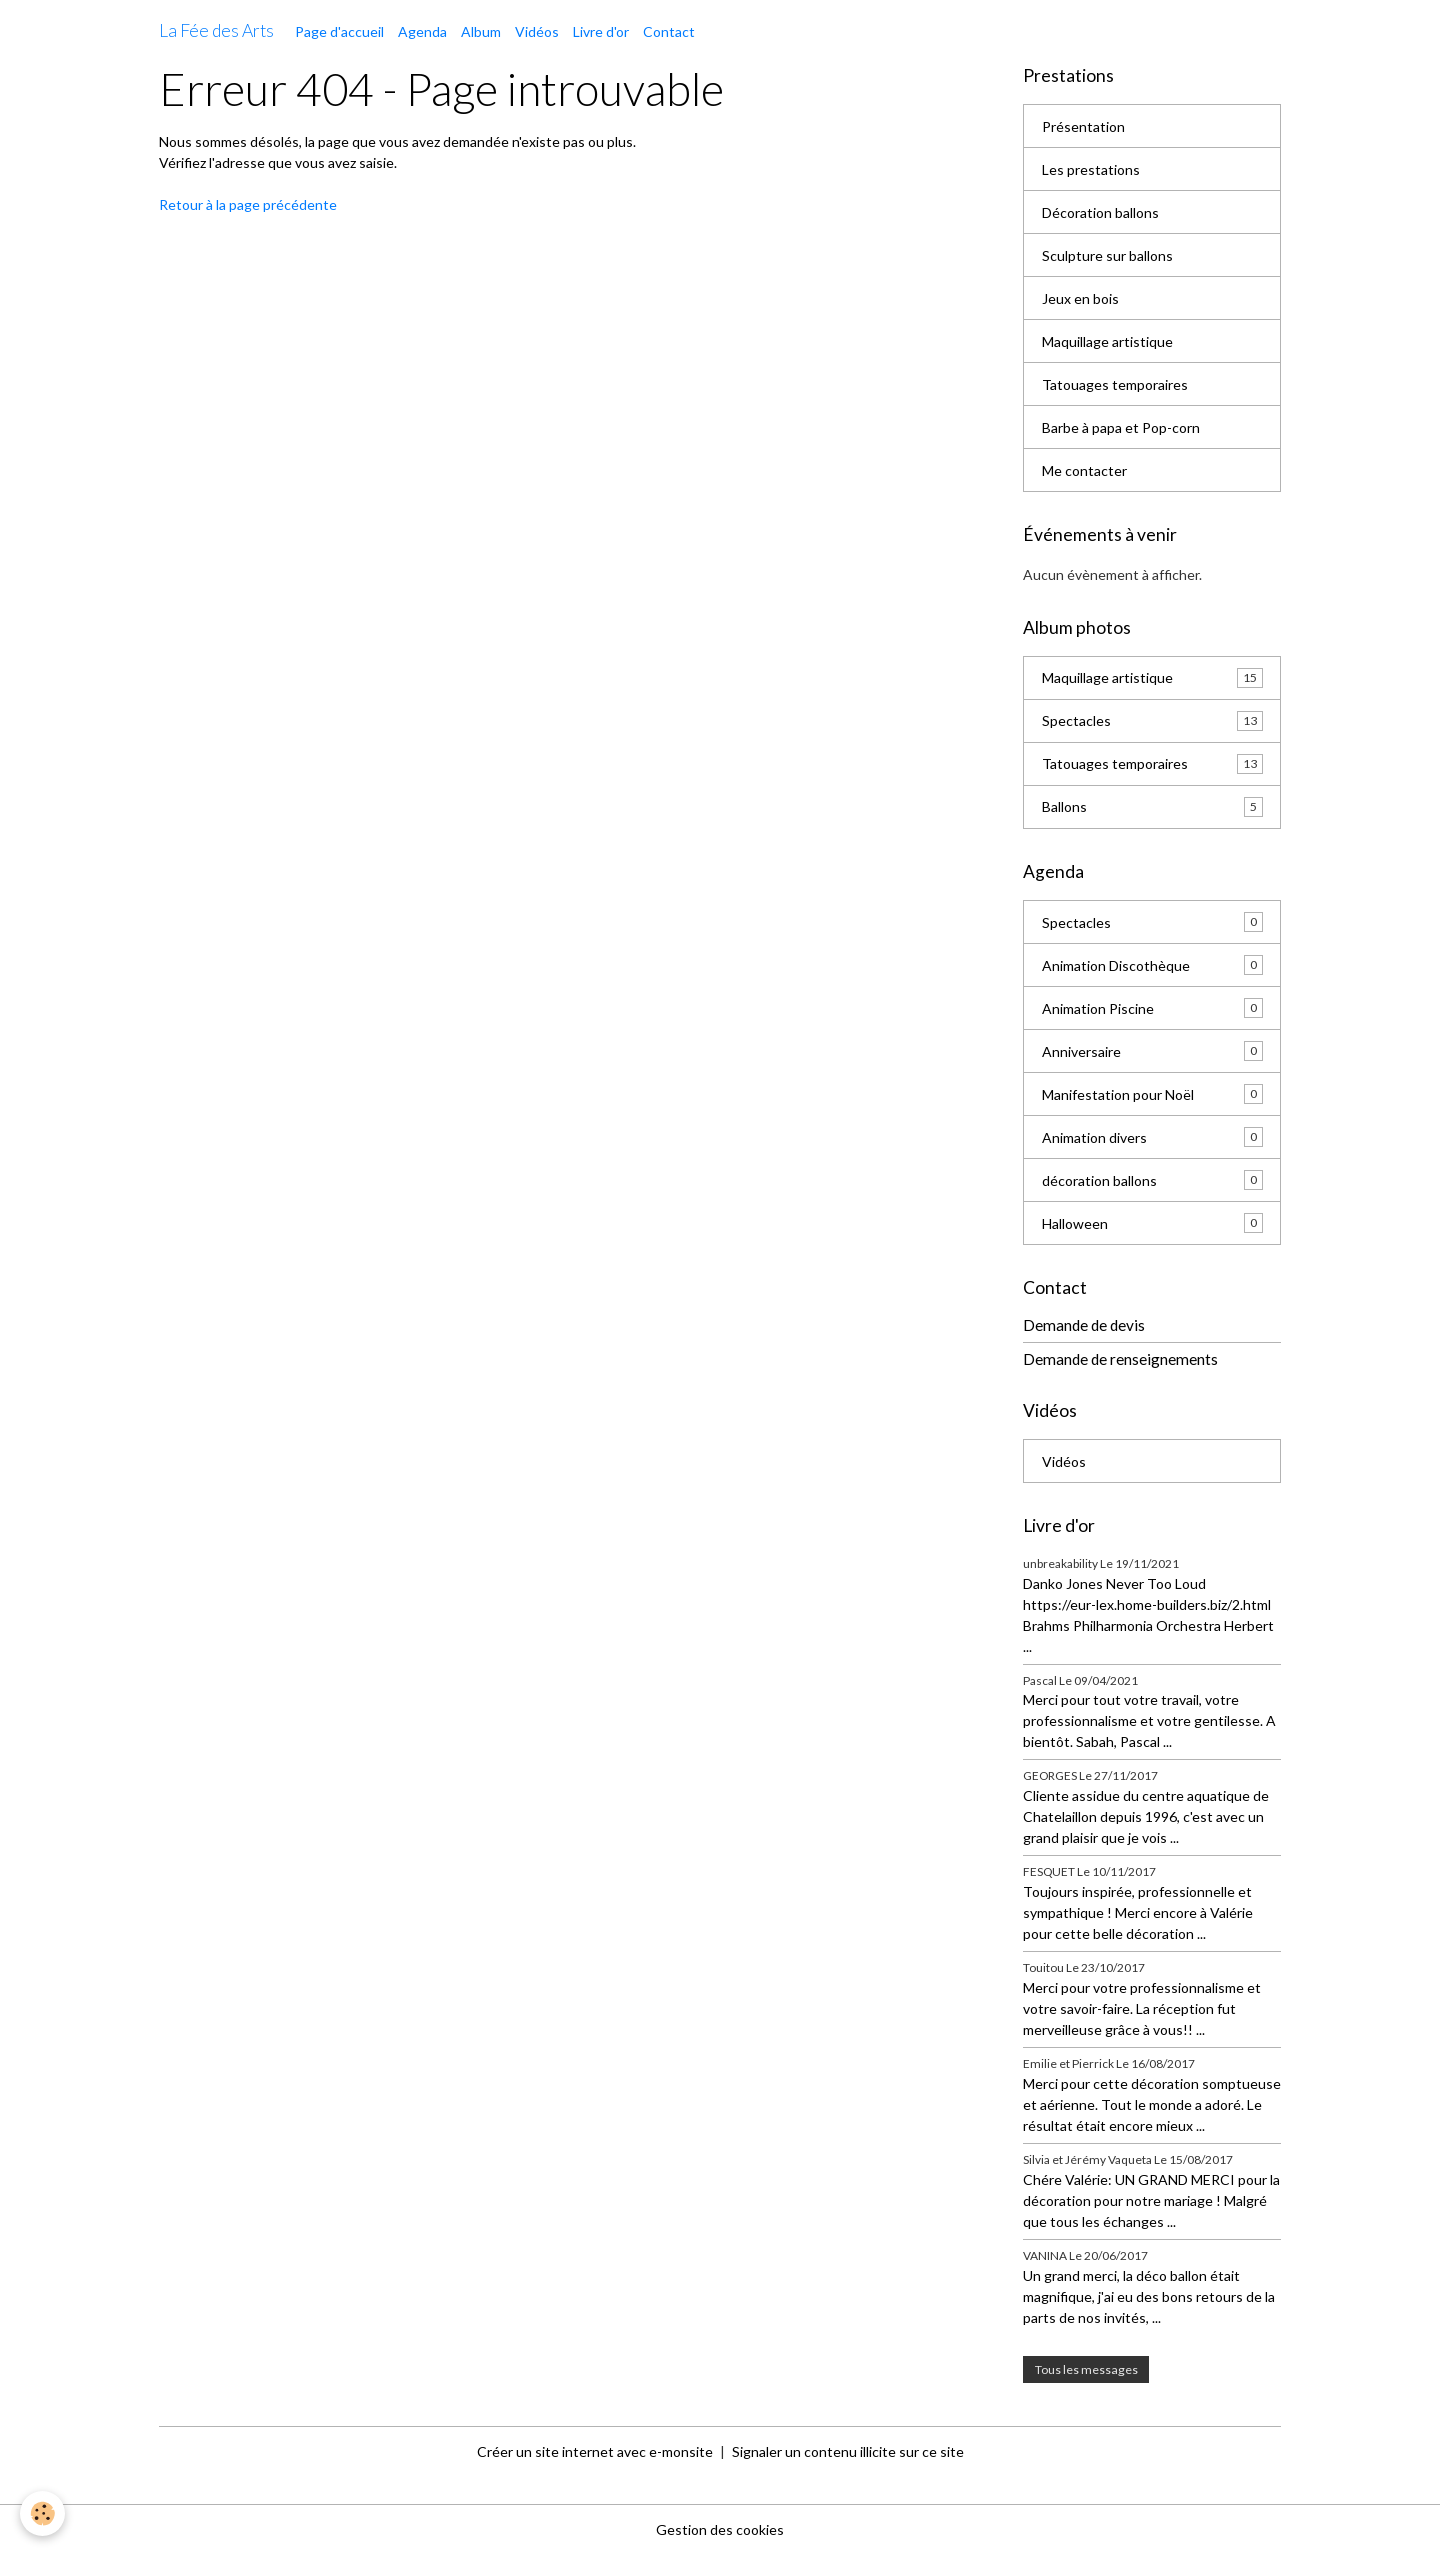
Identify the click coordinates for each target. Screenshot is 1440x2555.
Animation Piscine (1152, 1008)
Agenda (422, 31)
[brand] (216, 31)
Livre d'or (601, 31)
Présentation (1083, 126)
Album (481, 31)
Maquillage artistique (1107, 341)
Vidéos (537, 31)
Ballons (1152, 807)
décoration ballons (1152, 1180)
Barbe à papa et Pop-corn (1121, 427)
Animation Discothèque (1152, 965)
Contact (669, 31)
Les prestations (1091, 169)
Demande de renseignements (1120, 1359)
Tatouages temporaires (1115, 384)
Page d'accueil (339, 31)
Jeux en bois (1080, 298)
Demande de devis (1084, 1325)
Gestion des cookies (720, 2529)
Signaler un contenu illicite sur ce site (848, 2451)
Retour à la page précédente (248, 204)
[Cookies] (42, 2513)
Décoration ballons (1100, 212)
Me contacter (1084, 470)
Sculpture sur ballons (1107, 255)
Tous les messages (1086, 2369)
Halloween (1152, 1223)
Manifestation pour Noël (1152, 1094)
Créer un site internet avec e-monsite (595, 2451)
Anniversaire (1152, 1051)
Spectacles (1152, 721)
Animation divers (1152, 1137)
